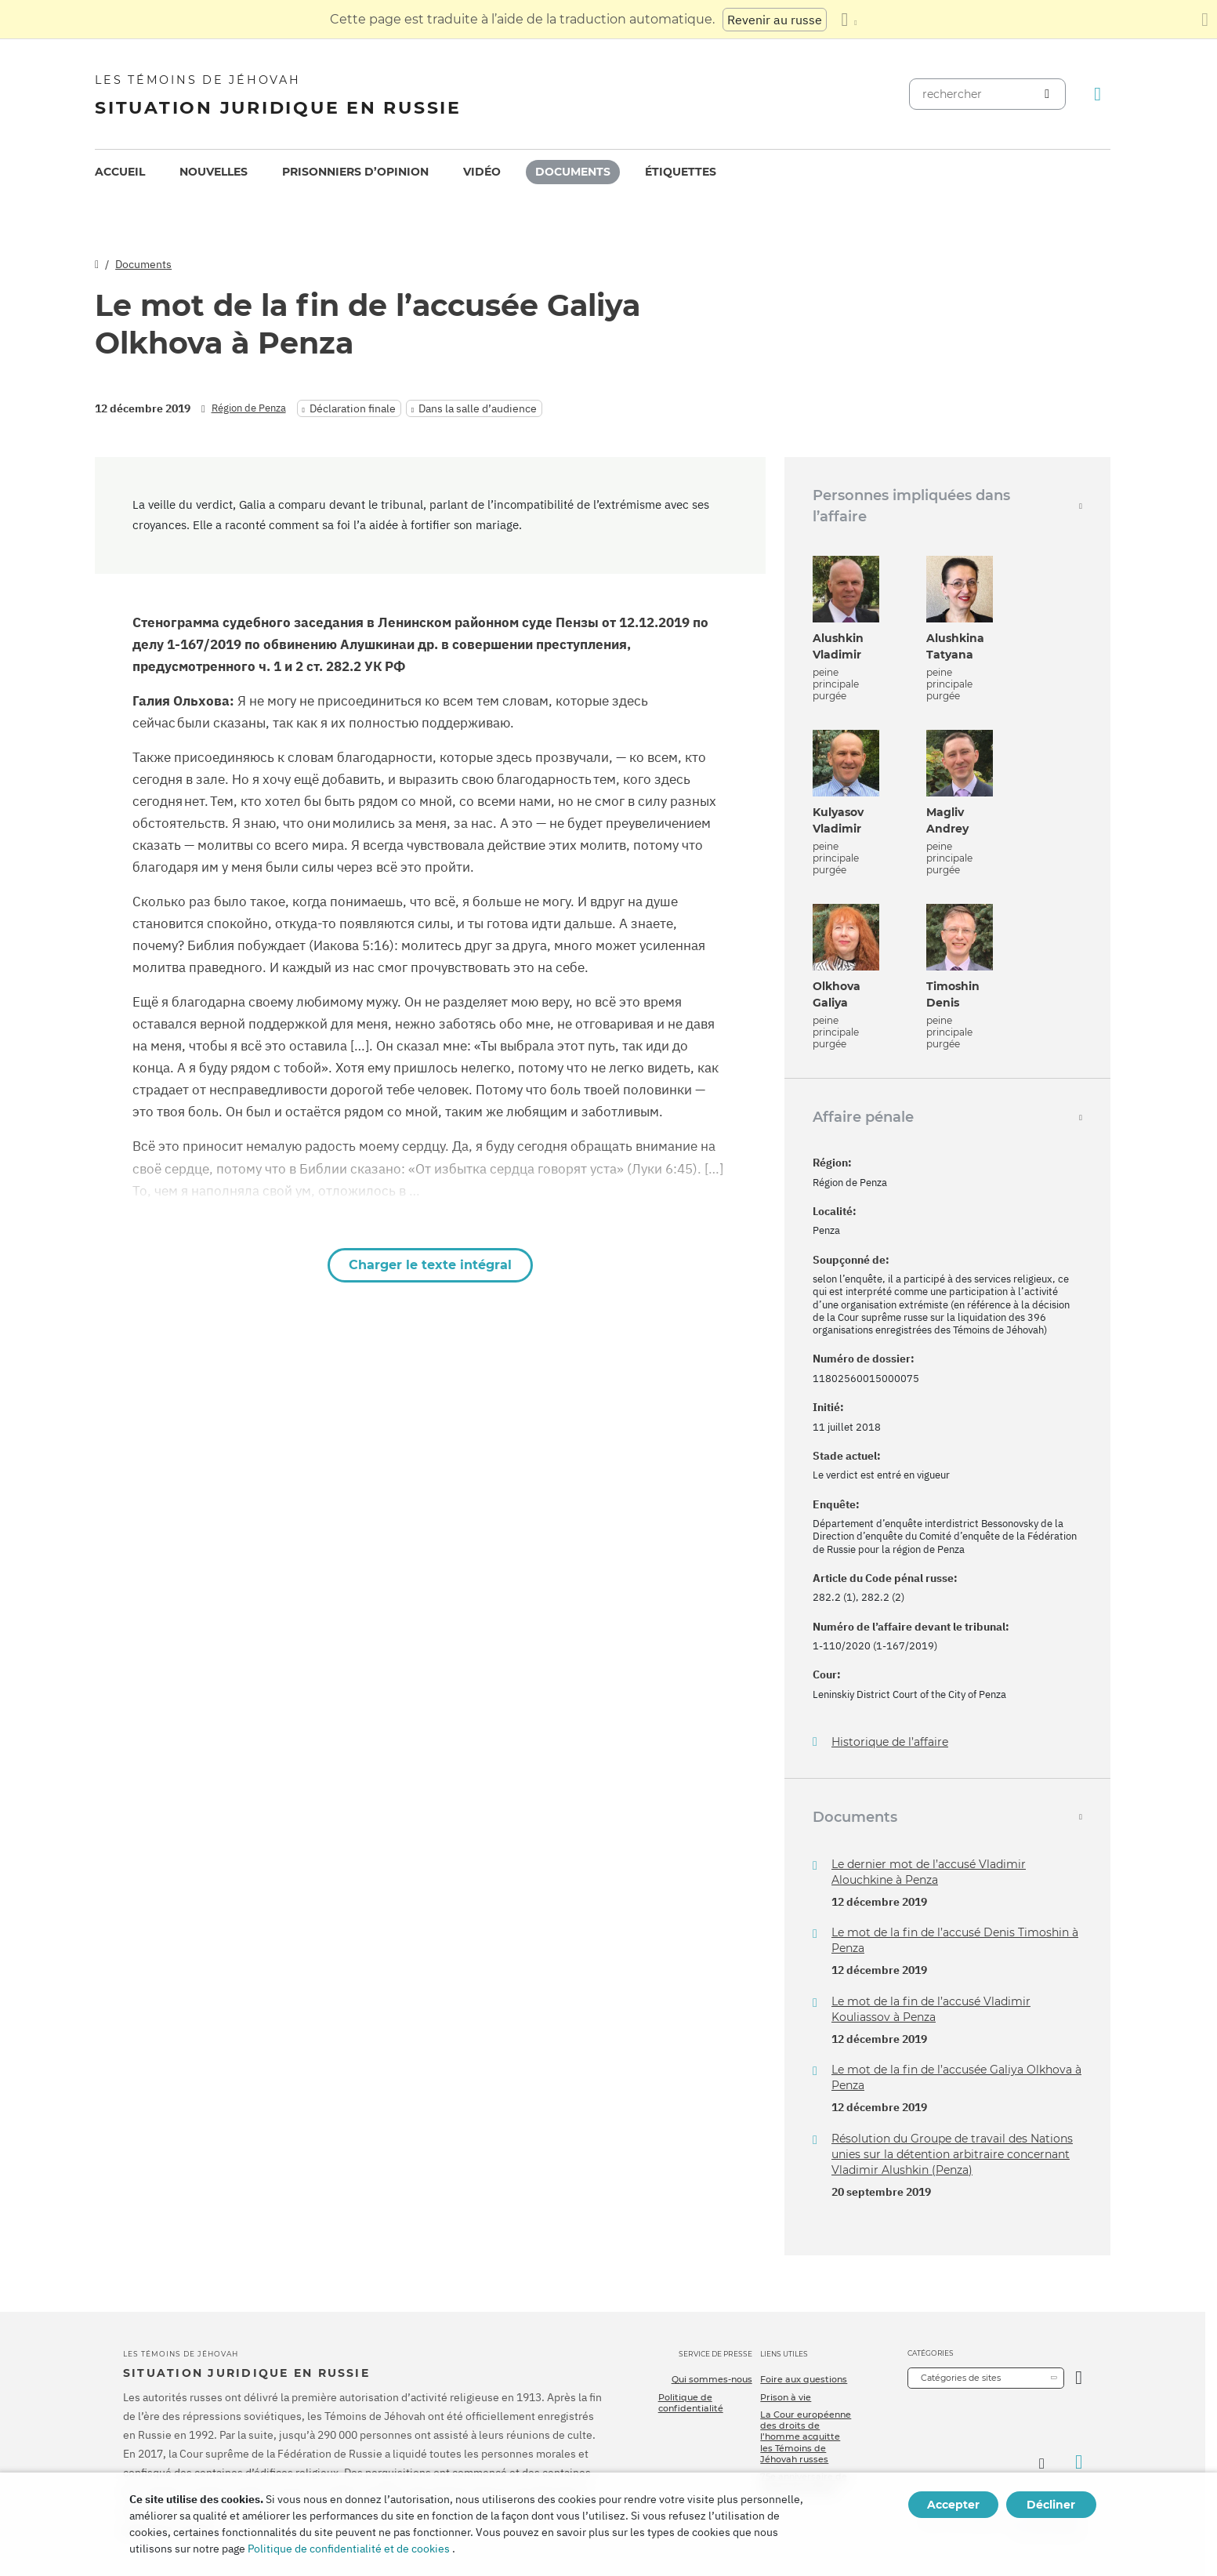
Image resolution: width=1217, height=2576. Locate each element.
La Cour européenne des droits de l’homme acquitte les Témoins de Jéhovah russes (805, 2437)
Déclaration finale (353, 408)
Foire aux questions (803, 2379)
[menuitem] (119, 172)
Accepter (953, 2505)
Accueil (120, 172)
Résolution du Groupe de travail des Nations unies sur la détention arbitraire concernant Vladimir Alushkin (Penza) (952, 2154)
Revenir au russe (774, 19)
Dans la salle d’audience (477, 408)
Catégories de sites (961, 2377)
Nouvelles (213, 172)
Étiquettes (680, 172)
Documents (572, 172)
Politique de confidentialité (690, 2403)
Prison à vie (785, 2397)
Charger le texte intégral (430, 1264)
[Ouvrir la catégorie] (1078, 2378)
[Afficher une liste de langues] (849, 19)
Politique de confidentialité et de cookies (349, 2549)
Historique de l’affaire (889, 1742)
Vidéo (482, 172)
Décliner (1051, 2505)
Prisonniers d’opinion (355, 172)
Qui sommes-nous (712, 2379)
